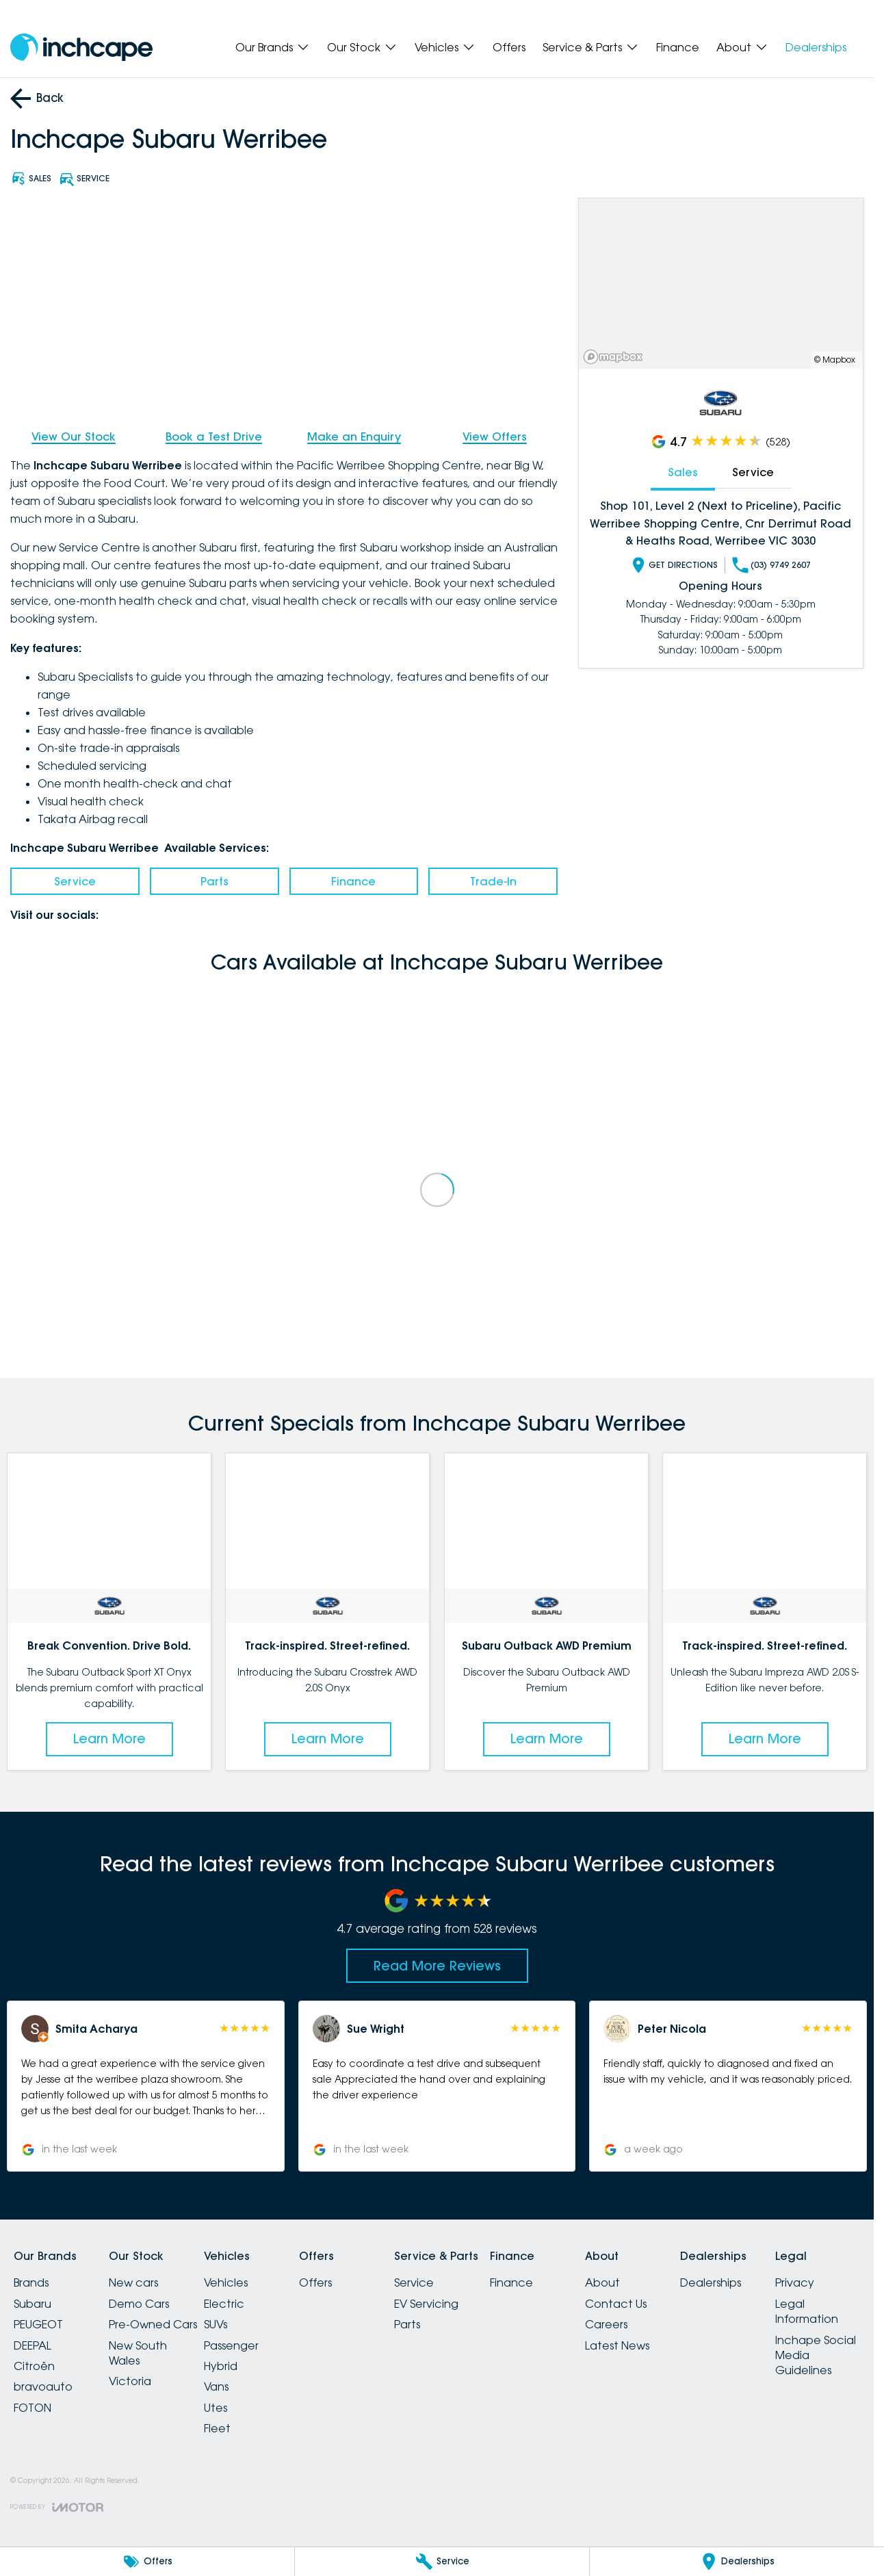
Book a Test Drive (214, 436)
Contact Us (616, 2304)
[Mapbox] (616, 357)
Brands (31, 2282)
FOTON (32, 2408)
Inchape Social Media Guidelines (815, 2355)
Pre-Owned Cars (153, 2324)
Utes (215, 2408)
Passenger (231, 2345)
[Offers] (147, 2561)
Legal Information (806, 2311)
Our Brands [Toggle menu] (272, 47)
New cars (133, 2282)
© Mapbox (834, 359)
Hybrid (220, 2366)
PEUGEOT (38, 2324)
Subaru (32, 2304)
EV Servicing (426, 2304)
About (602, 2282)
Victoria (130, 2381)
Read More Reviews (437, 1965)
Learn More (109, 1739)
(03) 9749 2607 (772, 565)
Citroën (34, 2366)
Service (75, 881)
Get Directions (674, 565)
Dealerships (815, 47)
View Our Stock (73, 436)
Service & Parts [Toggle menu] (591, 47)
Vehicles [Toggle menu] (445, 47)
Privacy (794, 2282)
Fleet (217, 2428)
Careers (606, 2324)
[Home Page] (81, 48)
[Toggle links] (56, 2507)
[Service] (442, 2561)
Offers (509, 47)
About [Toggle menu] (742, 47)
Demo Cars (139, 2304)
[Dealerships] (737, 2561)
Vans (216, 2386)
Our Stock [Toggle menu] (362, 47)
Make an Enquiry (354, 436)
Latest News (617, 2345)
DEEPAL (32, 2345)
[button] (146, 2086)
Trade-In (493, 881)
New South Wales (138, 2353)
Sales (683, 472)
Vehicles (226, 2282)
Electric (224, 2304)
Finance (677, 47)
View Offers (495, 436)
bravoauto (43, 2386)
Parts (214, 881)
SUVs (215, 2324)
